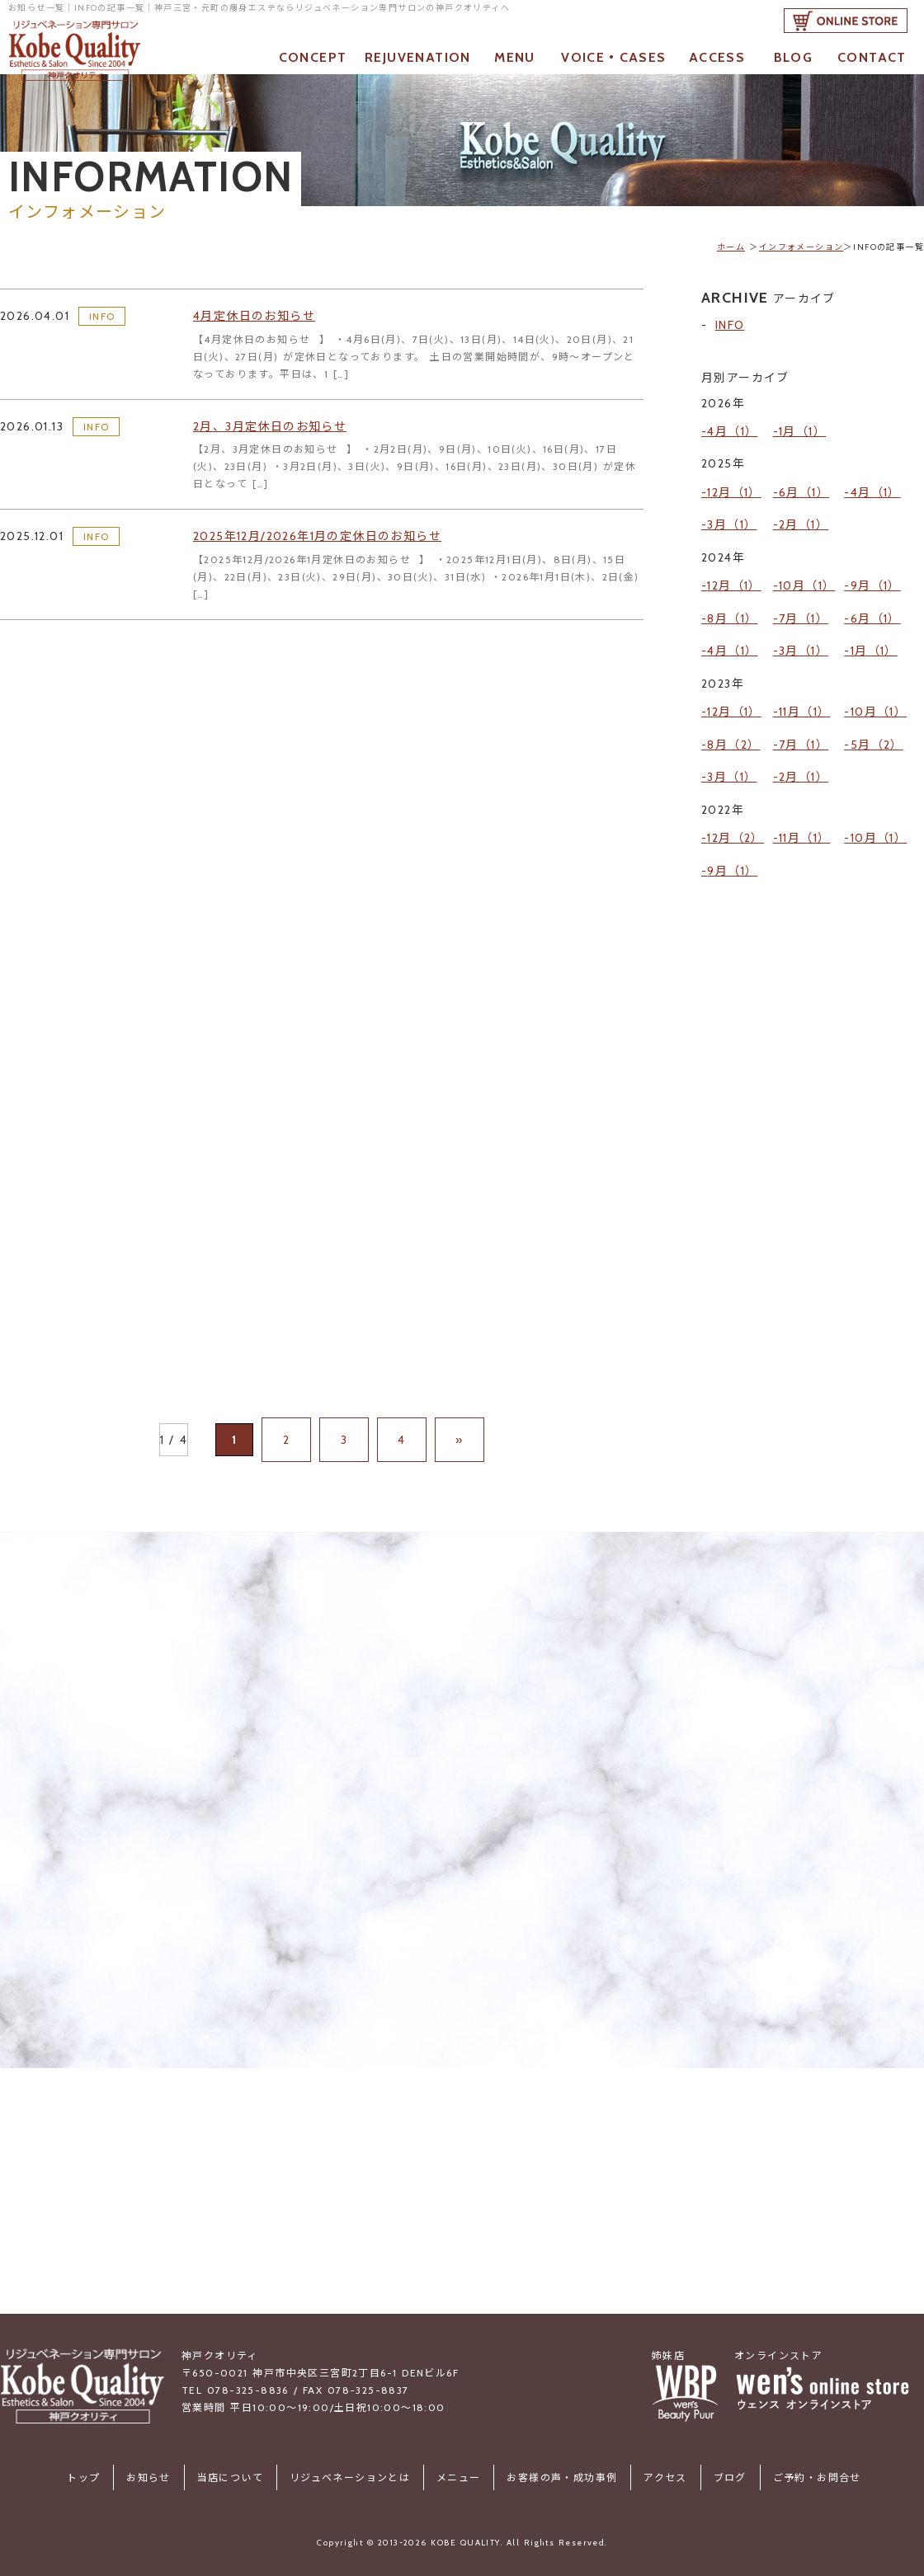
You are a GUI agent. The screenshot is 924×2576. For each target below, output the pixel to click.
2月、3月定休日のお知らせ (280, 433)
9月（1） (876, 557)
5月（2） (877, 682)
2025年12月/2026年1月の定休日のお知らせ (334, 546)
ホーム (731, 247)
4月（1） (732, 427)
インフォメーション (801, 247)
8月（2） (733, 682)
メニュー (458, 2475)
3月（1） (732, 504)
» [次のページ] (442, 1462)
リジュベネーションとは (356, 2475)
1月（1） (802, 427)
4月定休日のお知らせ (262, 320)
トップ (109, 2475)
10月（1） (807, 557)
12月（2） (735, 760)
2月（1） (803, 504)
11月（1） (804, 658)
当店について (243, 2475)
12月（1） (734, 479)
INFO (102, 319)
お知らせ (168, 2475)
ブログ (710, 2475)
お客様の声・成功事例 (555, 2475)
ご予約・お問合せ (791, 2475)
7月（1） (803, 581)
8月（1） (732, 581)
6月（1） (804, 479)
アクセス (652, 2475)
